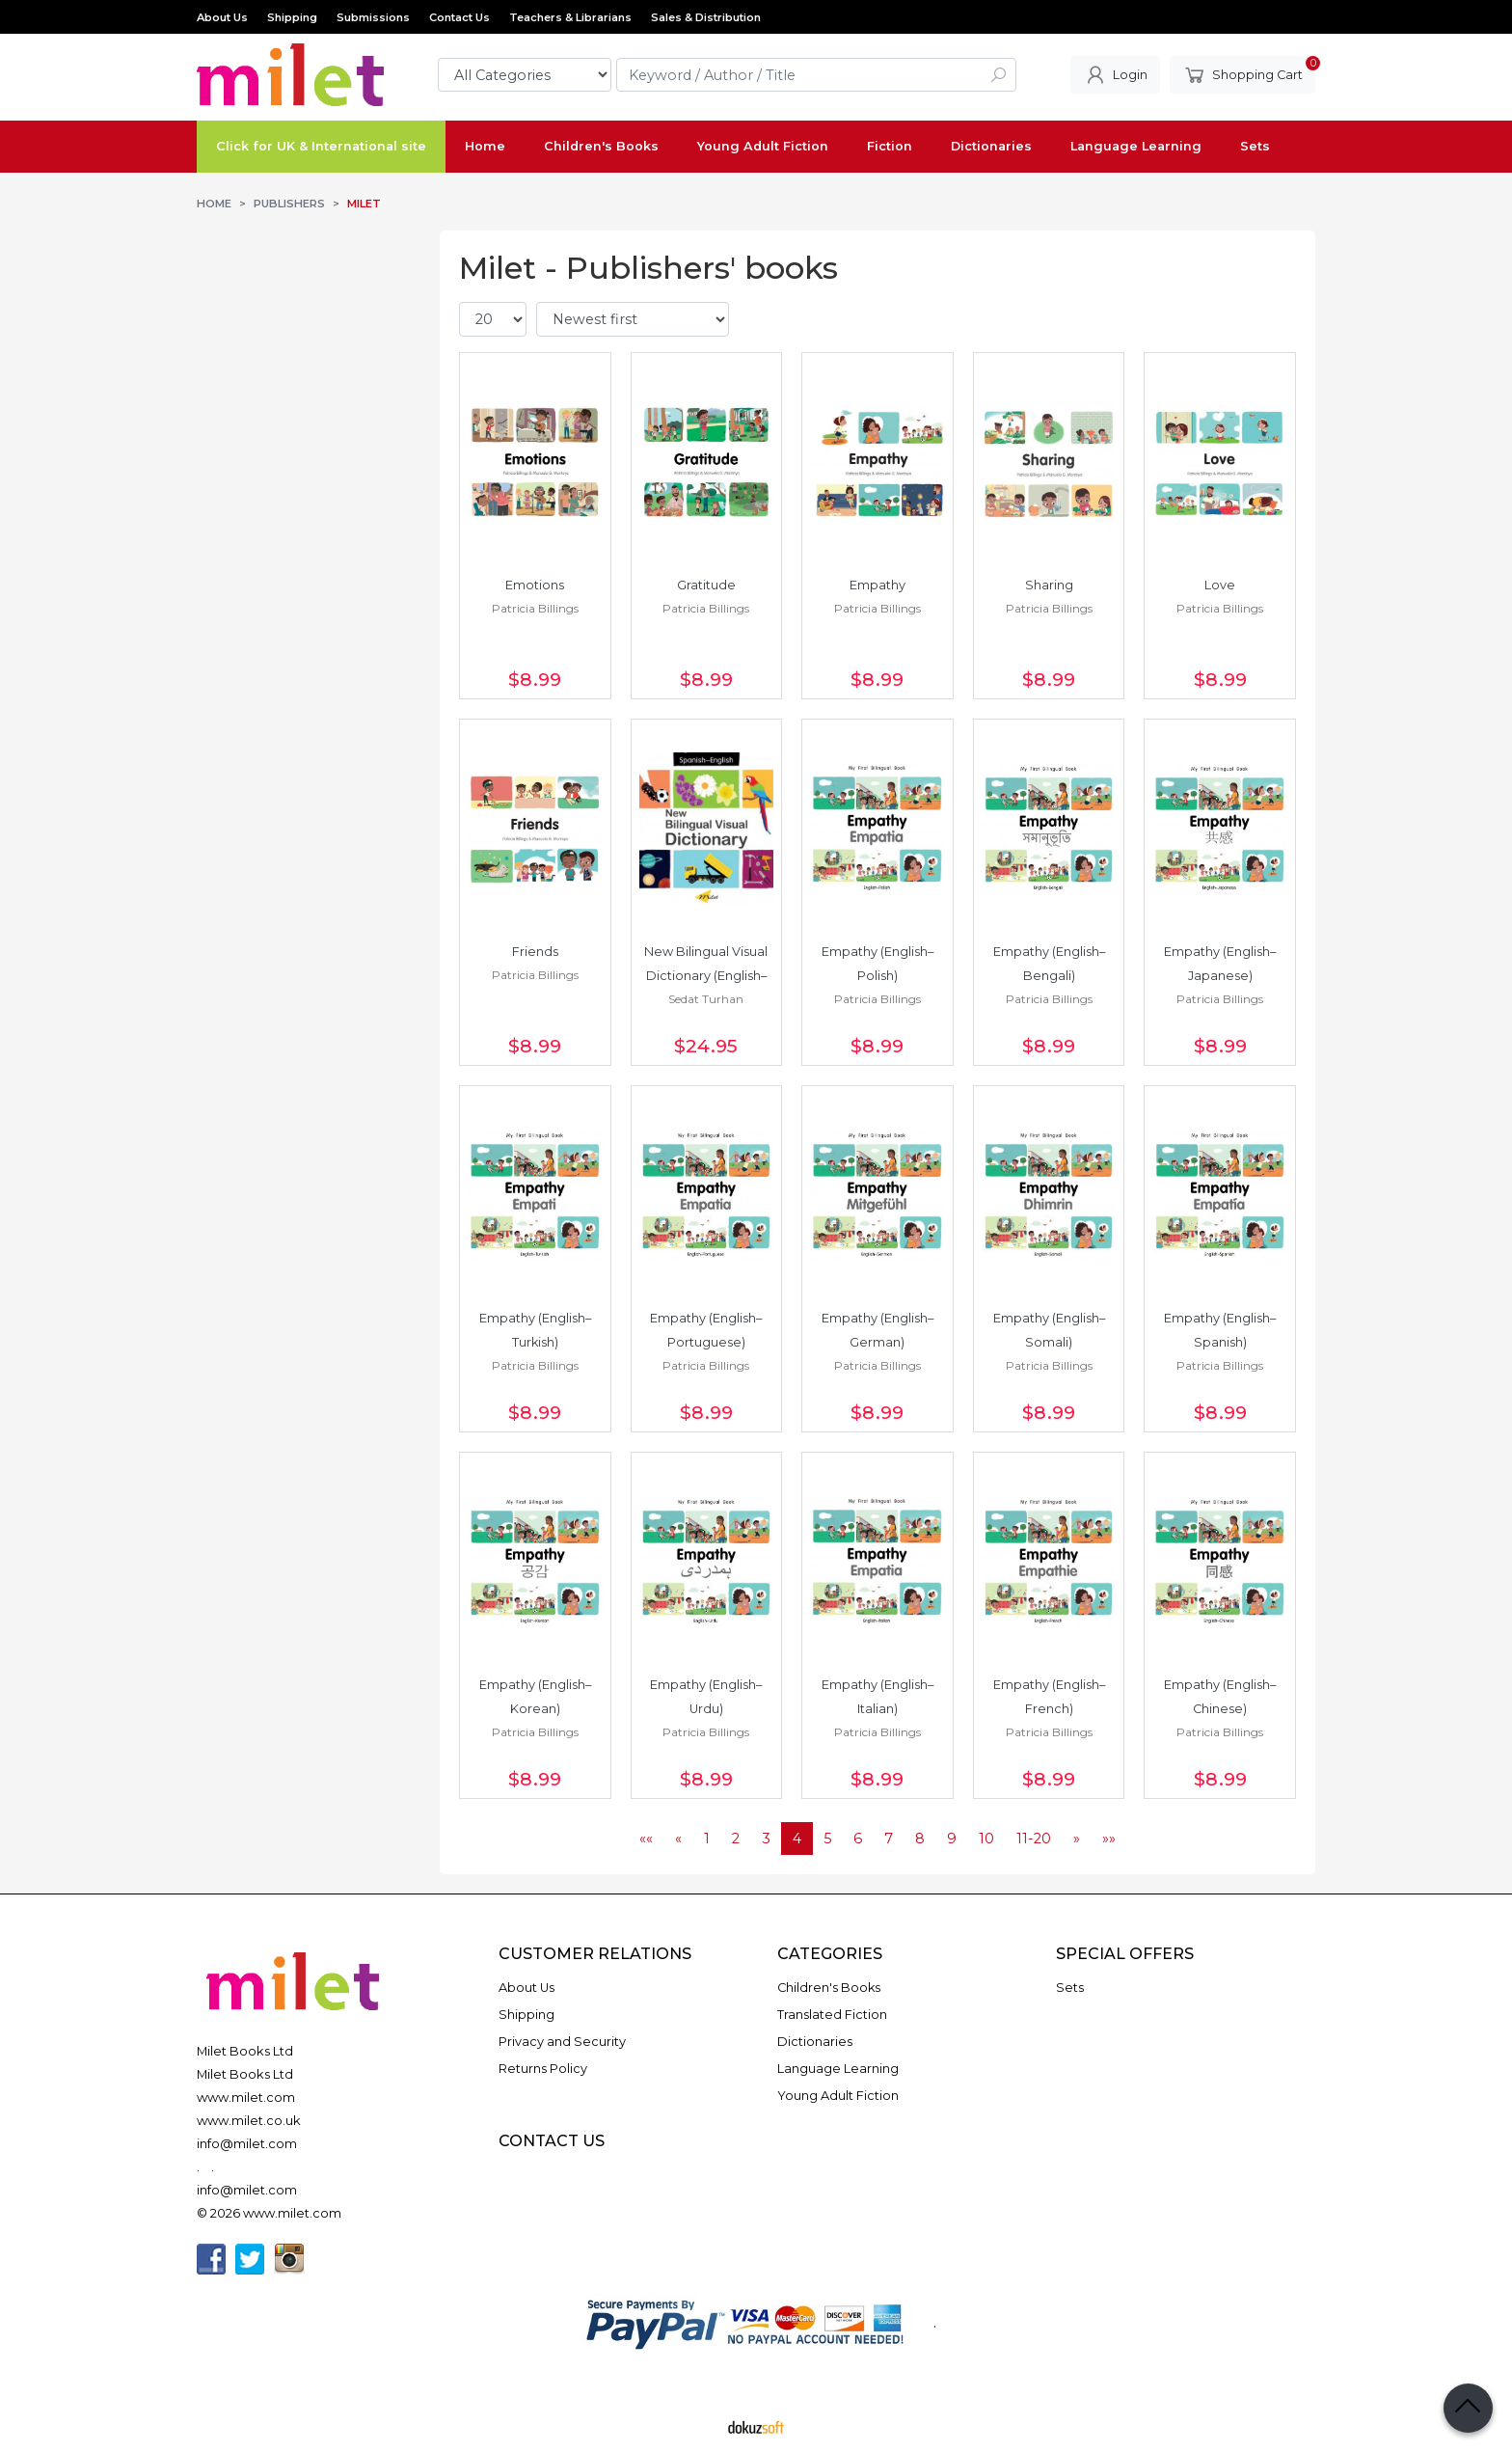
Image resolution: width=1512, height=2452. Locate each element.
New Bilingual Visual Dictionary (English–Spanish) (707, 975)
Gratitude (706, 585)
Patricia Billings (535, 608)
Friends (535, 951)
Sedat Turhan (705, 999)
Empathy (877, 585)
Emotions (534, 585)
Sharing (1049, 585)
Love (1219, 585)
